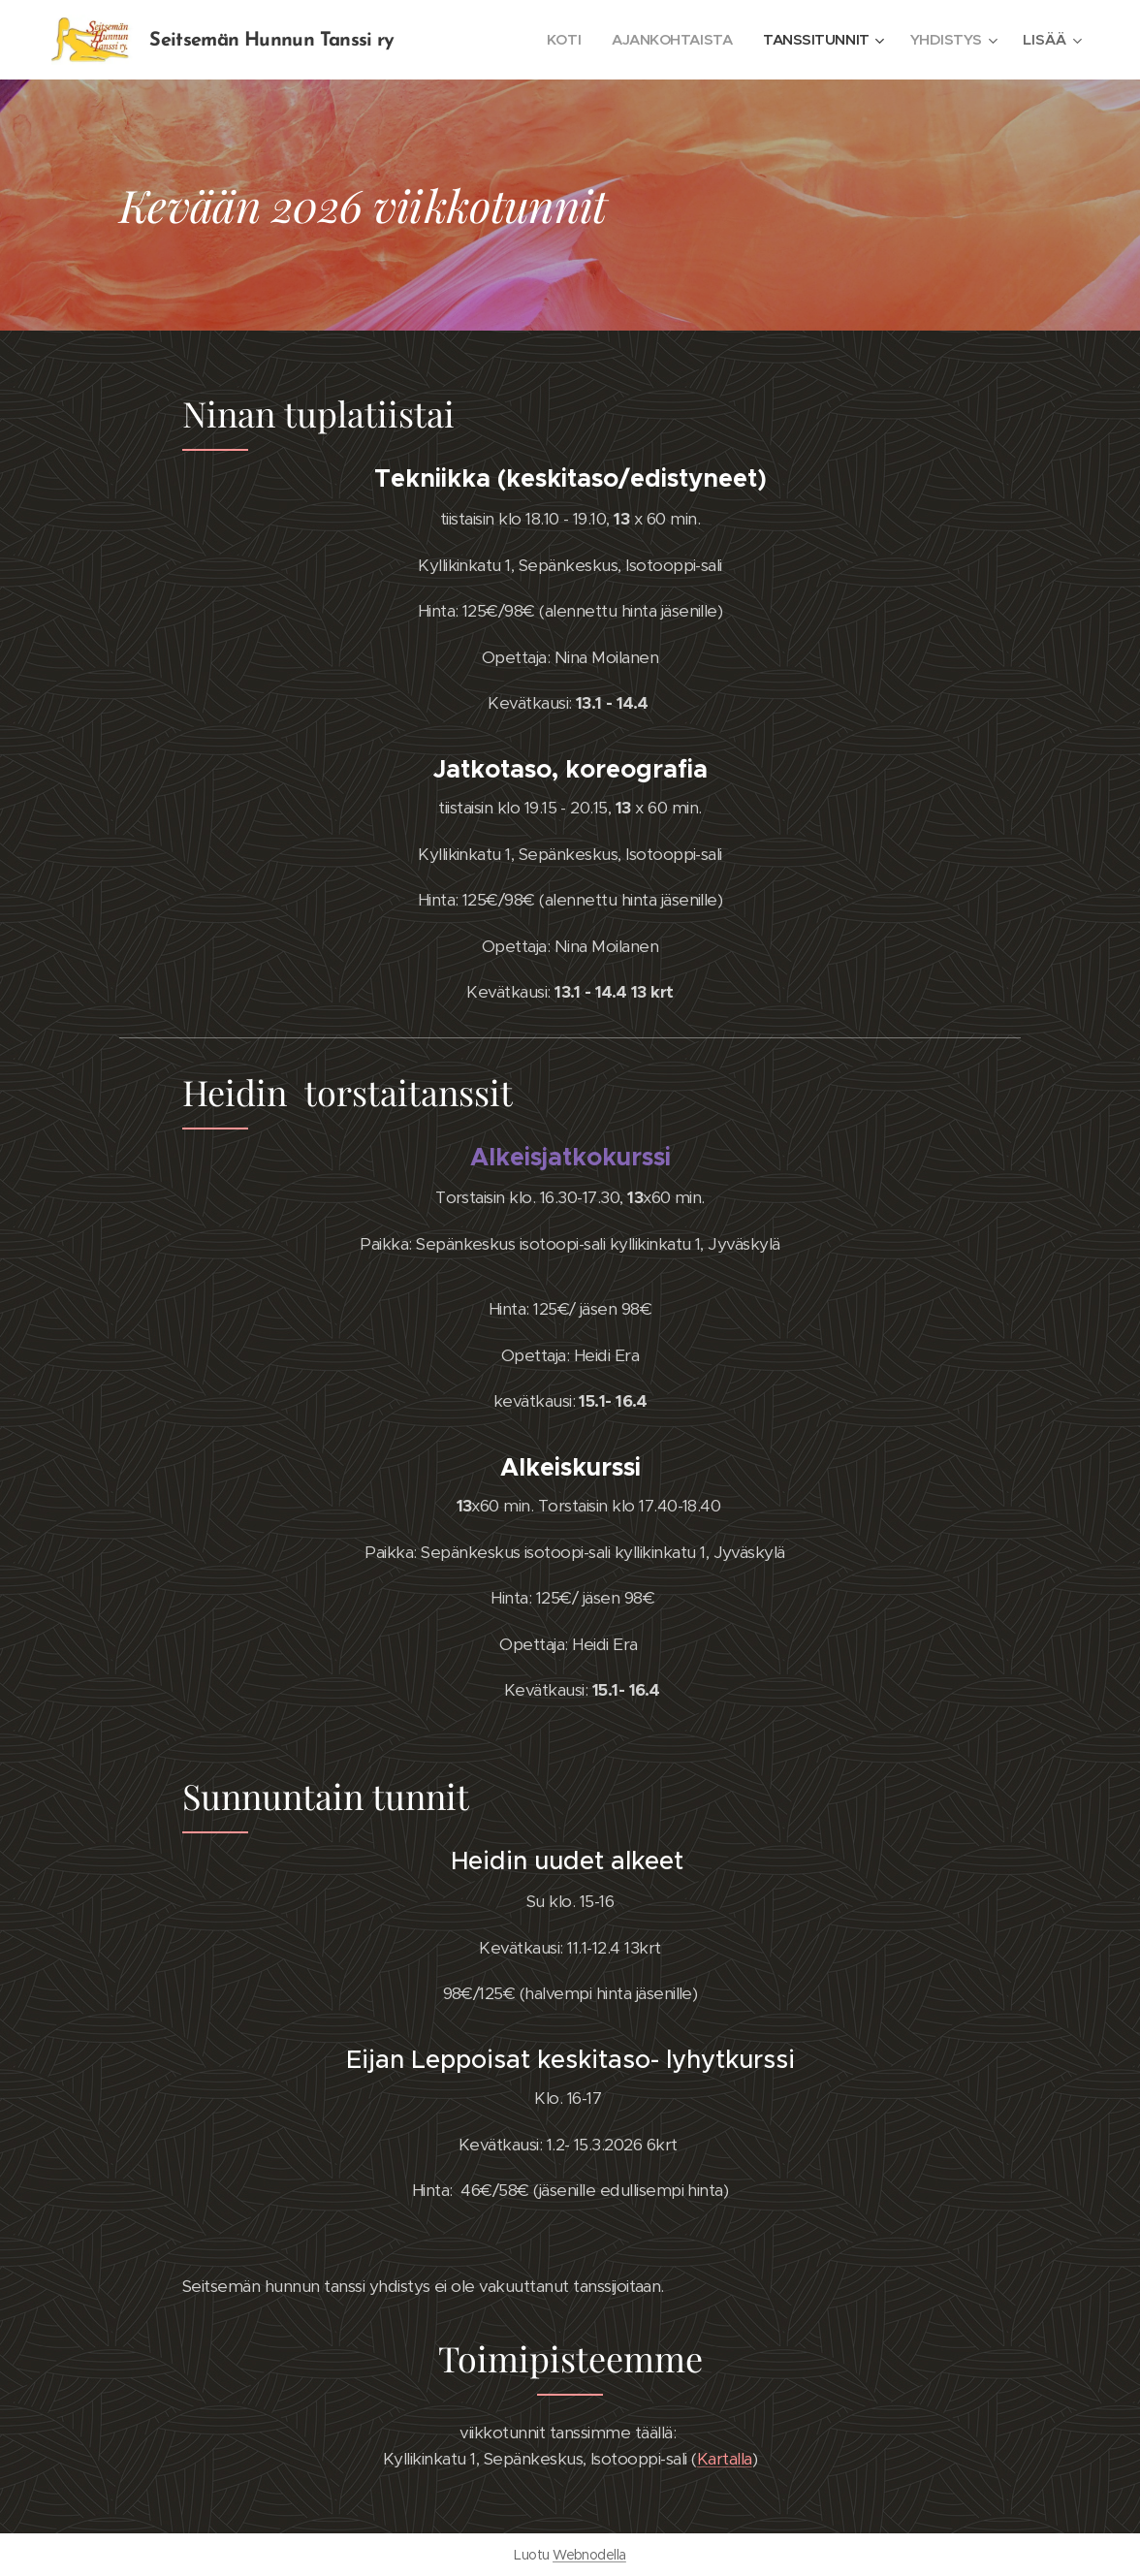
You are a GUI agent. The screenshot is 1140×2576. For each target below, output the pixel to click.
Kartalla (724, 2458)
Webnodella (589, 2554)
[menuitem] (553, 40)
